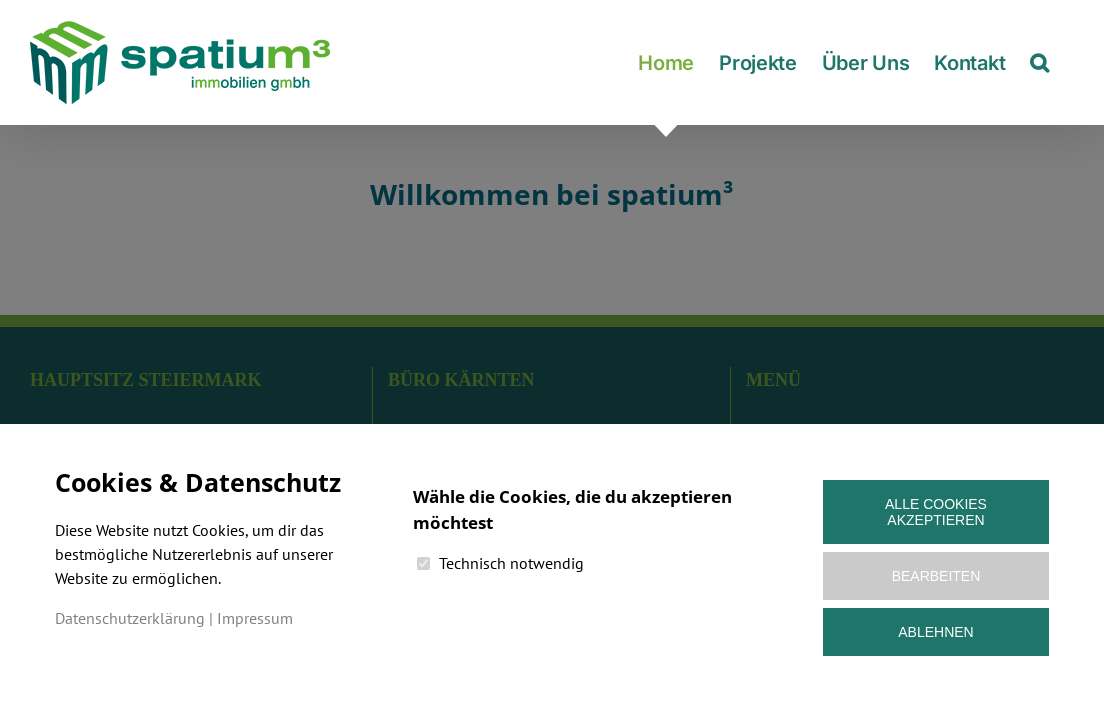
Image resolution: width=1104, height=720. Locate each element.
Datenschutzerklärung (130, 618)
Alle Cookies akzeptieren (936, 512)
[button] (1064, 62)
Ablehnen (935, 632)
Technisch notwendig (511, 563)
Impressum (255, 618)
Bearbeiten (936, 576)
